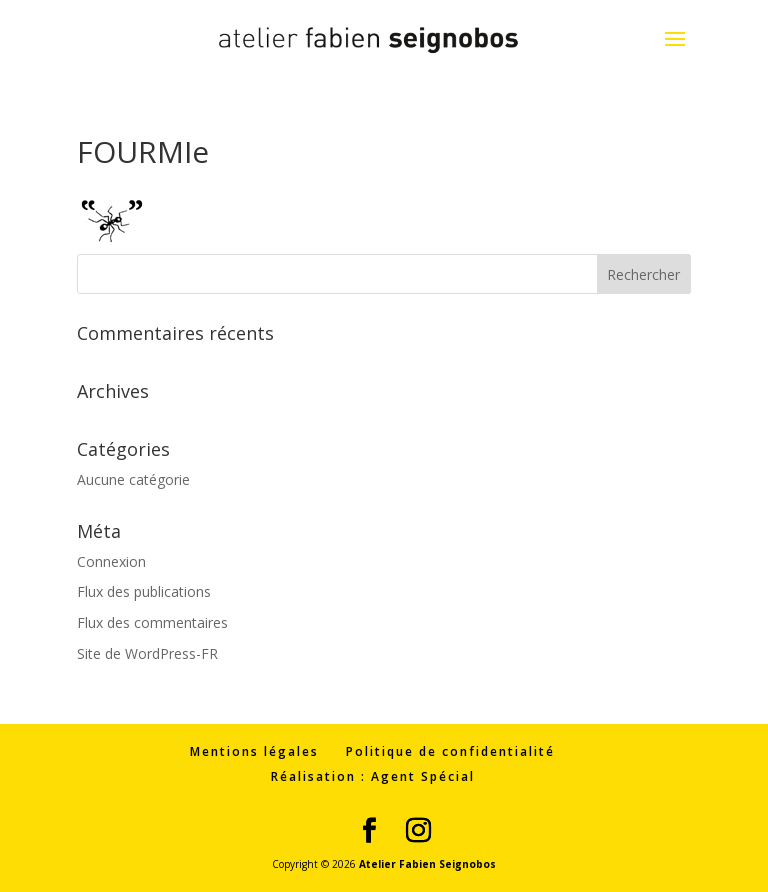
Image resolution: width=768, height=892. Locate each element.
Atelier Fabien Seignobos (427, 864)
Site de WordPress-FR (147, 653)
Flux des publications (144, 591)
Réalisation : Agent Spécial (373, 776)
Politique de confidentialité (450, 751)
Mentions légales (254, 751)
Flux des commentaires (152, 622)
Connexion (111, 561)
